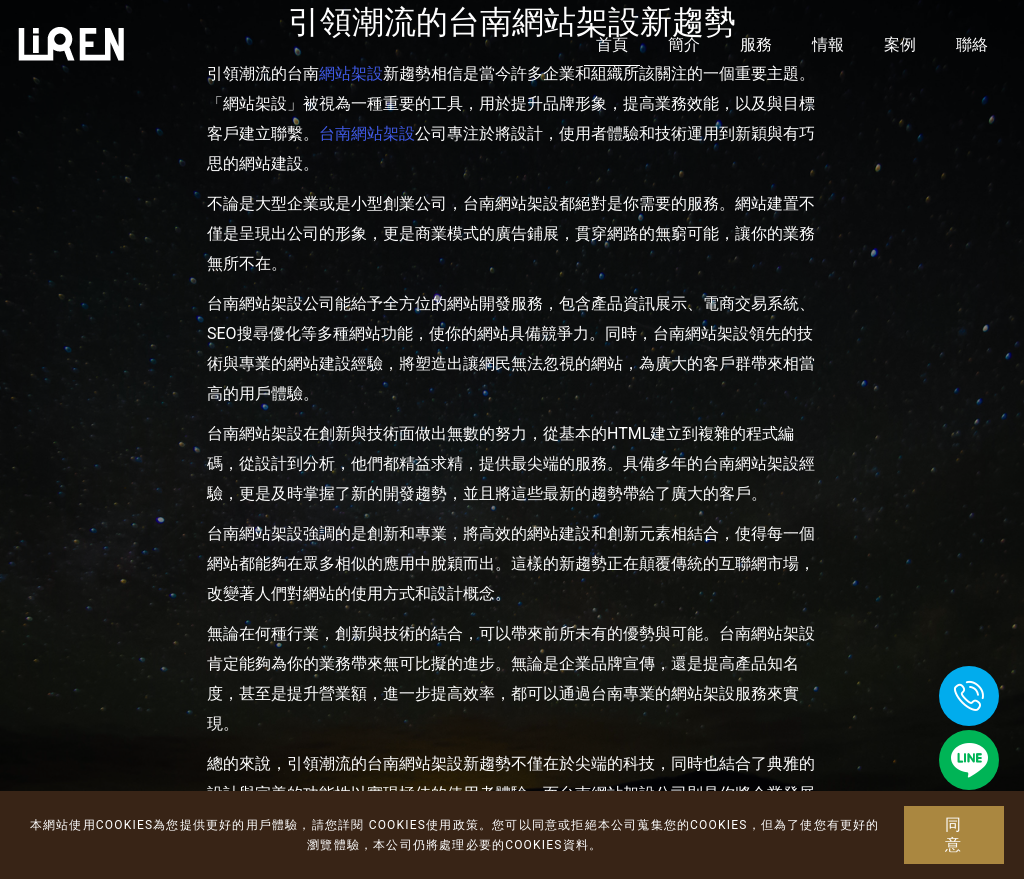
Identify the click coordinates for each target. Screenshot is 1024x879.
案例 (900, 44)
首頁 (612, 44)
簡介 (684, 44)
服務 (756, 44)
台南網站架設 (367, 133)
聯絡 (972, 44)
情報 (828, 44)
